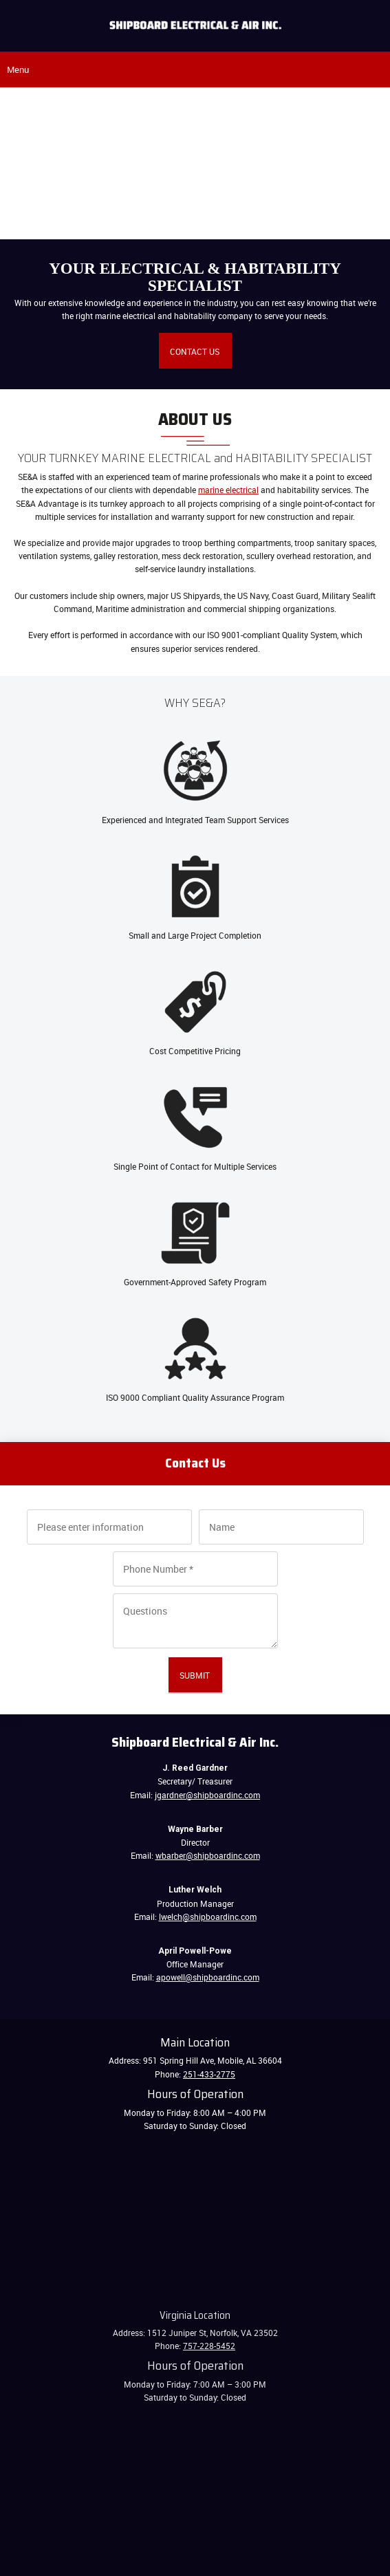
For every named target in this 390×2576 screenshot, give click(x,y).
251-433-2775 (209, 2074)
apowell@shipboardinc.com (207, 1977)
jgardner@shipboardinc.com (207, 1794)
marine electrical (228, 489)
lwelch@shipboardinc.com (208, 1916)
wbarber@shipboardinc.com (207, 1855)
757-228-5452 (209, 2345)
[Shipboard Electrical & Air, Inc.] (195, 24)
